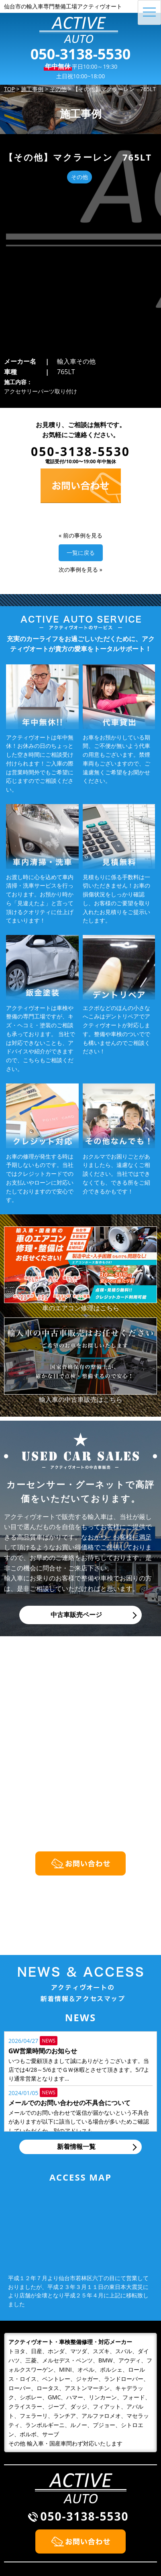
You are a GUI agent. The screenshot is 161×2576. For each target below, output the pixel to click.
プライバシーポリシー (117, 2540)
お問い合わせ (104, 2529)
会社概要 (97, 2519)
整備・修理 (24, 2529)
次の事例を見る (78, 427)
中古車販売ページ (76, 1472)
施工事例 (97, 2509)
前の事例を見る (82, 393)
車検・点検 (24, 2540)
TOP (14, 2509)
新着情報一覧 (76, 2004)
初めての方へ (27, 2519)
